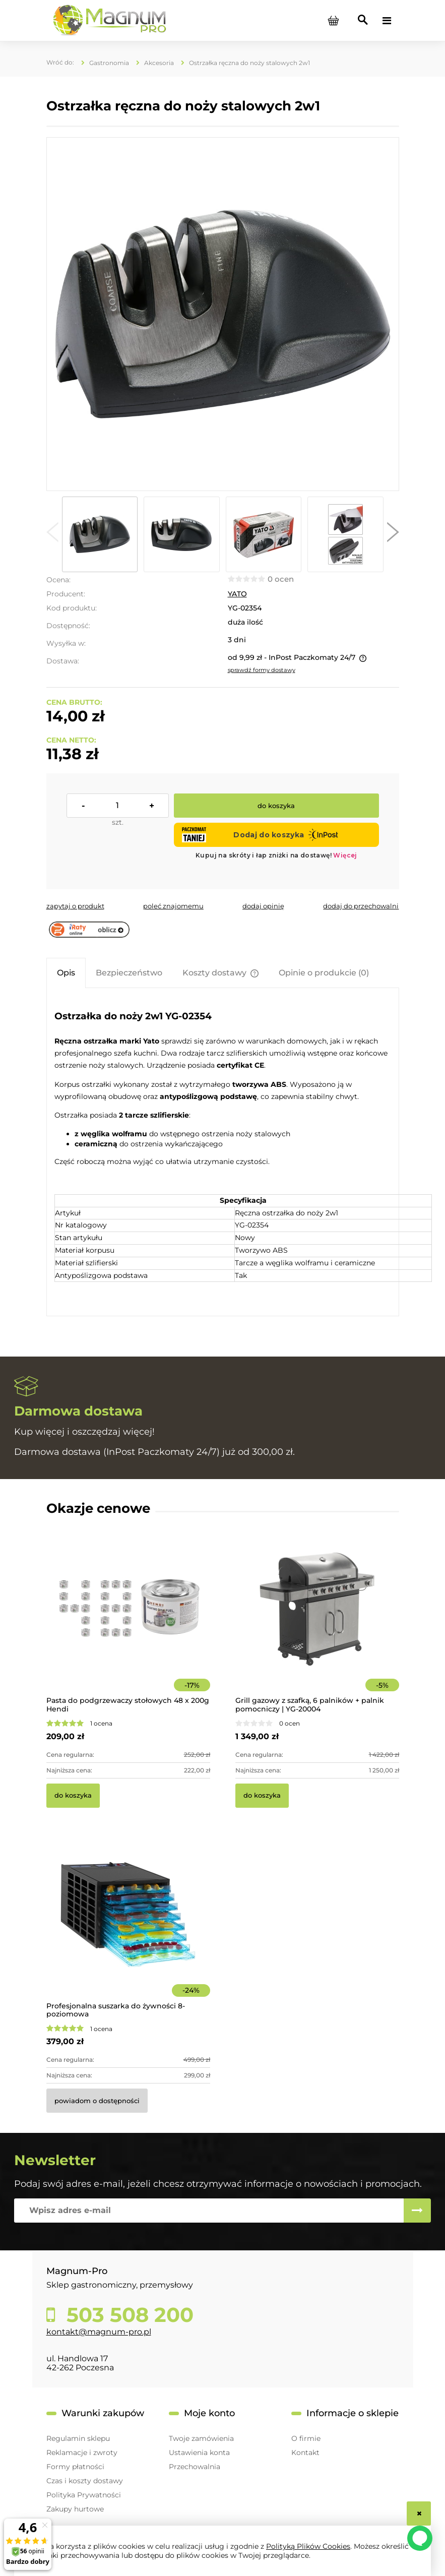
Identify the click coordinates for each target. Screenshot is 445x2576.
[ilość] (118, 805)
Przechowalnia (194, 2466)
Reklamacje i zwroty (81, 2452)
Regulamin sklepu (78, 2438)
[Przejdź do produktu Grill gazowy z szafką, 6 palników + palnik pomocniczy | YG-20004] (317, 1623)
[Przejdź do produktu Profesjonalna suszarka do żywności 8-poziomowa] (128, 1928)
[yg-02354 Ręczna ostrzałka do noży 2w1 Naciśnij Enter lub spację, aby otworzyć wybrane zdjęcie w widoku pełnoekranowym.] (222, 314)
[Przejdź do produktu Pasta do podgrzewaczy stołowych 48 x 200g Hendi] (128, 1623)
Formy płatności (75, 2466)
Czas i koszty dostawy (84, 2480)
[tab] (66, 973)
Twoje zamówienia (201, 2438)
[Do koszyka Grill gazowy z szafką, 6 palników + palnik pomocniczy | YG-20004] (262, 1796)
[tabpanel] (222, 1153)
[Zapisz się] (417, 2210)
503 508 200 (127, 2315)
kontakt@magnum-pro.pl (98, 2332)
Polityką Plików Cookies (308, 2546)
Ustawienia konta (199, 2452)
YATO (237, 593)
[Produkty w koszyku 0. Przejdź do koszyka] (334, 21)
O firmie (306, 2438)
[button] (52, 534)
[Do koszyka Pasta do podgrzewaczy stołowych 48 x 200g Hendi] (73, 1796)
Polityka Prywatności (83, 2494)
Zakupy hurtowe (75, 2508)
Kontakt (305, 2452)
